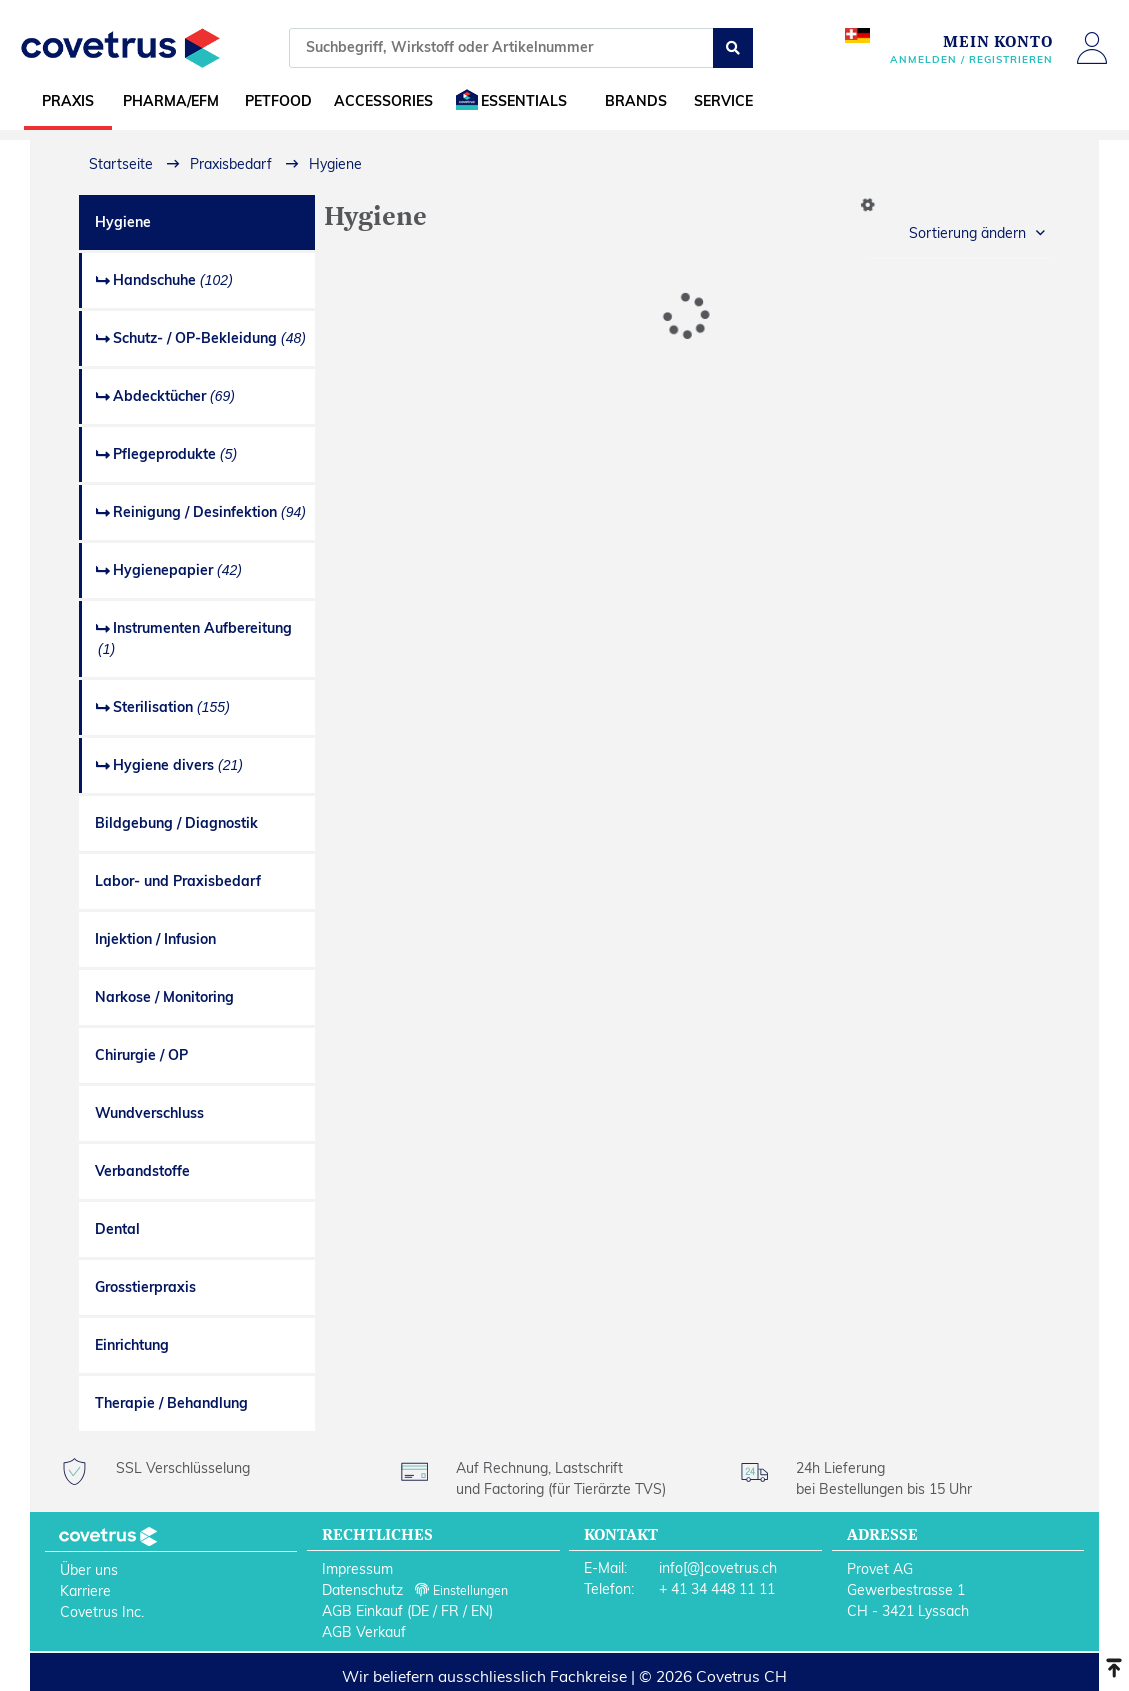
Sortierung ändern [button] (967, 233)
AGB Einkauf (362, 1611)
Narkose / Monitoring (164, 997)
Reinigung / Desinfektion (209, 512)
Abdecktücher (174, 396)
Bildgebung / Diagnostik (176, 823)
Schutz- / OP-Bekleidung (209, 338)
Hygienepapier (177, 570)
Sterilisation (171, 707)
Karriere (85, 1591)
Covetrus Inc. (102, 1612)
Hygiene (123, 222)
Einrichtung (132, 1345)
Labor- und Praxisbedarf (178, 881)
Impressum (357, 1569)
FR (450, 1611)
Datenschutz (362, 1590)
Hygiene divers (178, 765)
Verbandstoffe (142, 1171)
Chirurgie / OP (141, 1055)
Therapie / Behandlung (171, 1403)
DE (420, 1611)
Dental (117, 1229)
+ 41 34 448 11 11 (717, 1589)
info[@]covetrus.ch (718, 1568)
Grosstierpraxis (145, 1287)
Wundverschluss (149, 1113)
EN (480, 1611)
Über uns (89, 1570)
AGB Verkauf (364, 1632)
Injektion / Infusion (155, 939)
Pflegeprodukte (175, 454)
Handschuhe (173, 280)
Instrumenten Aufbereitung (195, 638)
